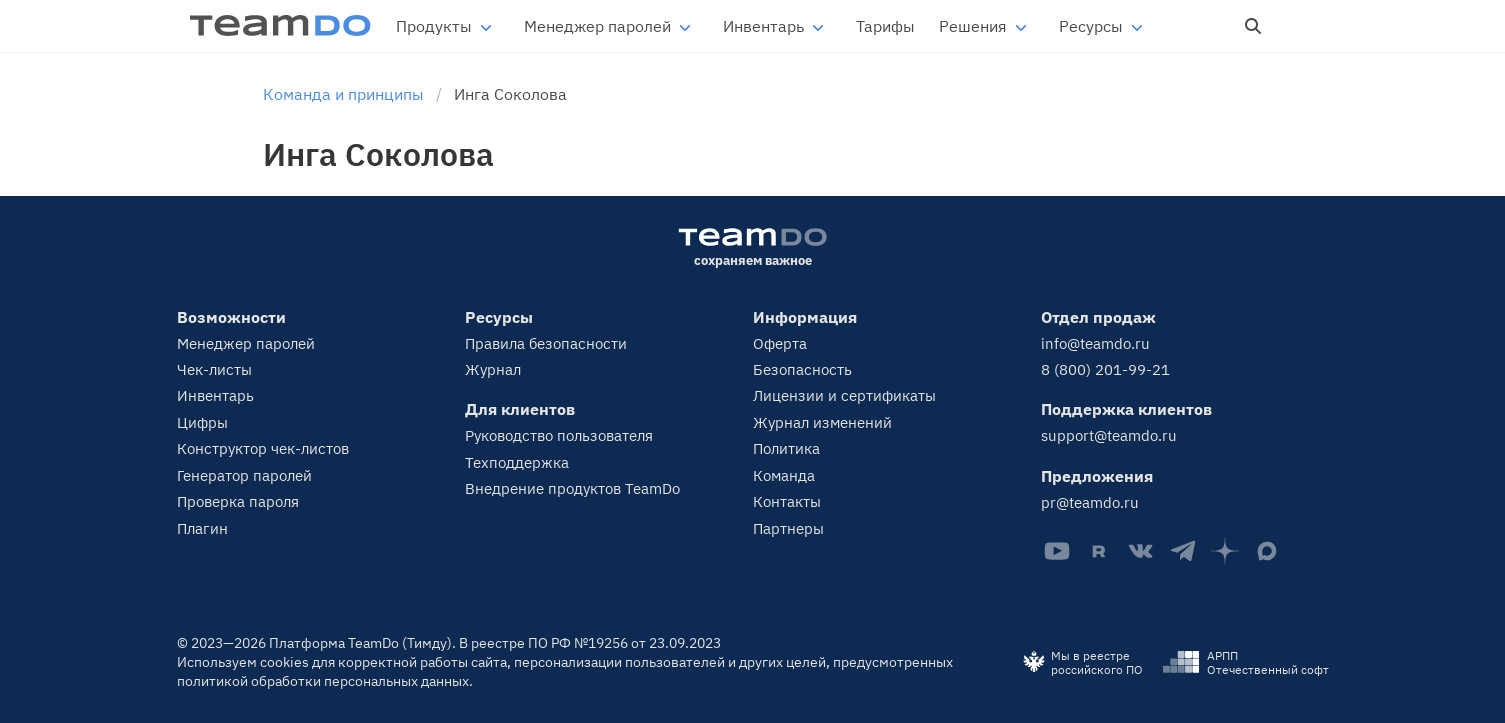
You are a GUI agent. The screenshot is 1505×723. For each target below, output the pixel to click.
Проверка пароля (238, 501)
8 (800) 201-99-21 (1105, 369)
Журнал (493, 369)
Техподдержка (517, 462)
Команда (784, 475)
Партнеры (788, 528)
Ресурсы (1091, 26)
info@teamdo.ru (1095, 343)
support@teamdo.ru (1109, 435)
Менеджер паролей (597, 26)
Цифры (202, 422)
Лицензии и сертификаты (844, 395)
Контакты (787, 501)
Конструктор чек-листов (263, 448)
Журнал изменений (822, 422)
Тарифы (885, 26)
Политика (786, 448)
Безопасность (802, 369)
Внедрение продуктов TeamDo (572, 488)
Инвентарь (763, 26)
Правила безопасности (546, 343)
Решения (973, 26)
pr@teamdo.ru (1090, 502)
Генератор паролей (244, 475)
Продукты (434, 26)
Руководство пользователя (559, 435)
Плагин (202, 528)
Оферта (780, 343)
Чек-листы (214, 369)
